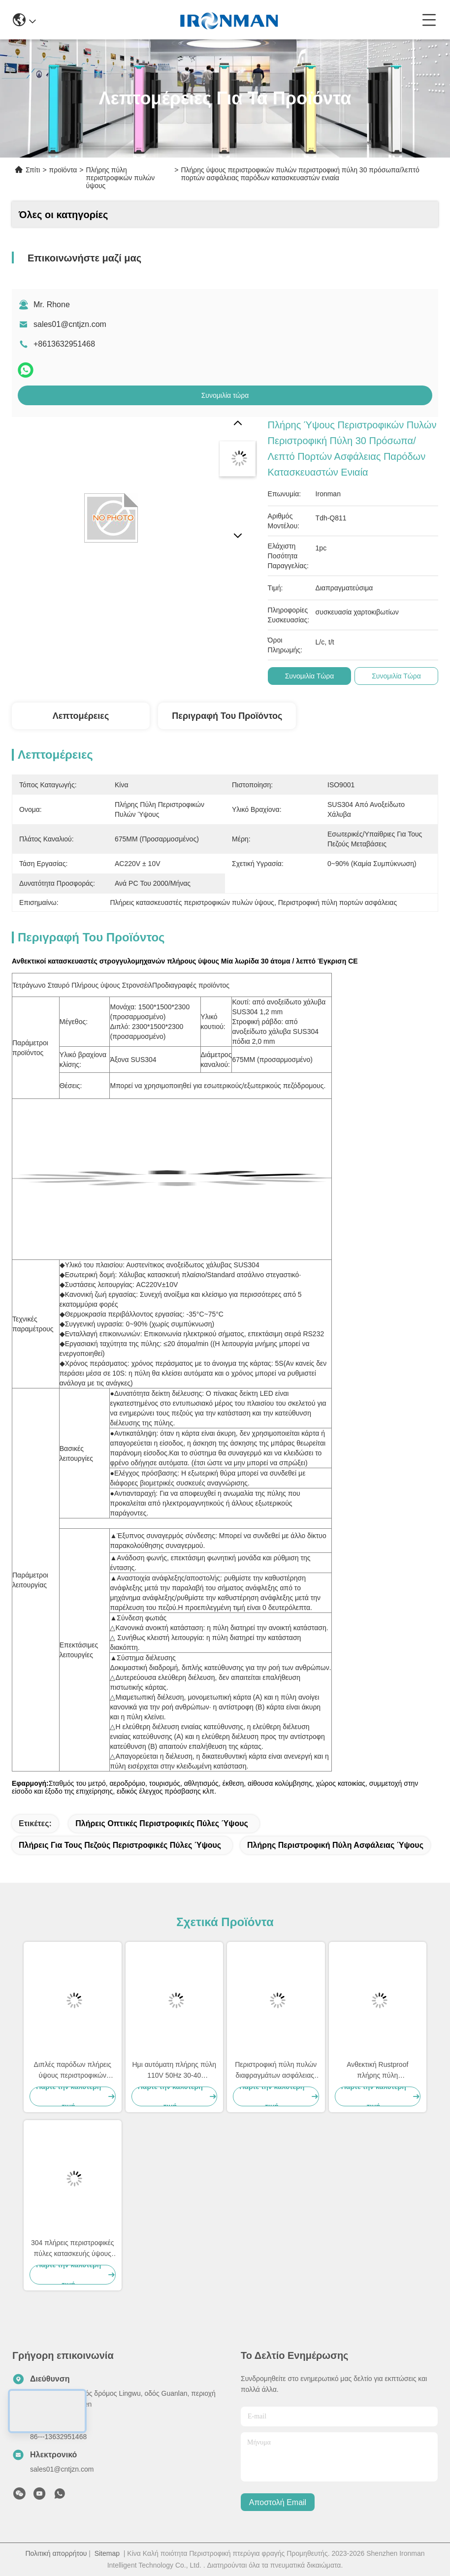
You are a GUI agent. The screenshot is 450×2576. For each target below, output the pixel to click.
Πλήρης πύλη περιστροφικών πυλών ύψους (120, 178)
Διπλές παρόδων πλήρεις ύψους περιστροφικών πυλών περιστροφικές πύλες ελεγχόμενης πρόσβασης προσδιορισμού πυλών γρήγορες (72, 2071)
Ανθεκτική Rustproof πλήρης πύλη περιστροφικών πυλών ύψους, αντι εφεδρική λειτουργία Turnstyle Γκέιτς (377, 2071)
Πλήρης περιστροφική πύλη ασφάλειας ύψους (335, 1845)
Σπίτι (33, 170)
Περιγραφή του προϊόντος (227, 716)
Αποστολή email (277, 2502)
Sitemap (107, 2553)
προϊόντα (63, 170)
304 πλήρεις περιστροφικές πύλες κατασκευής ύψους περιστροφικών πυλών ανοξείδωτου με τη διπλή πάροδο (72, 2249)
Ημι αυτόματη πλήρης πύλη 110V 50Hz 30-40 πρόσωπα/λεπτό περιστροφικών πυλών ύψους (174, 2071)
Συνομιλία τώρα (225, 395)
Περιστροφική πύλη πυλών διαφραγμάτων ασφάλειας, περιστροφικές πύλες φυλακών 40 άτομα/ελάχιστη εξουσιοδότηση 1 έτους (276, 2071)
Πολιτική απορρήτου (56, 2553)
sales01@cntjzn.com (69, 324)
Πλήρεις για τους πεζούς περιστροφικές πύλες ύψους (120, 1845)
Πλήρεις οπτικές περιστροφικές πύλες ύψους (161, 1823)
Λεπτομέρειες (81, 716)
